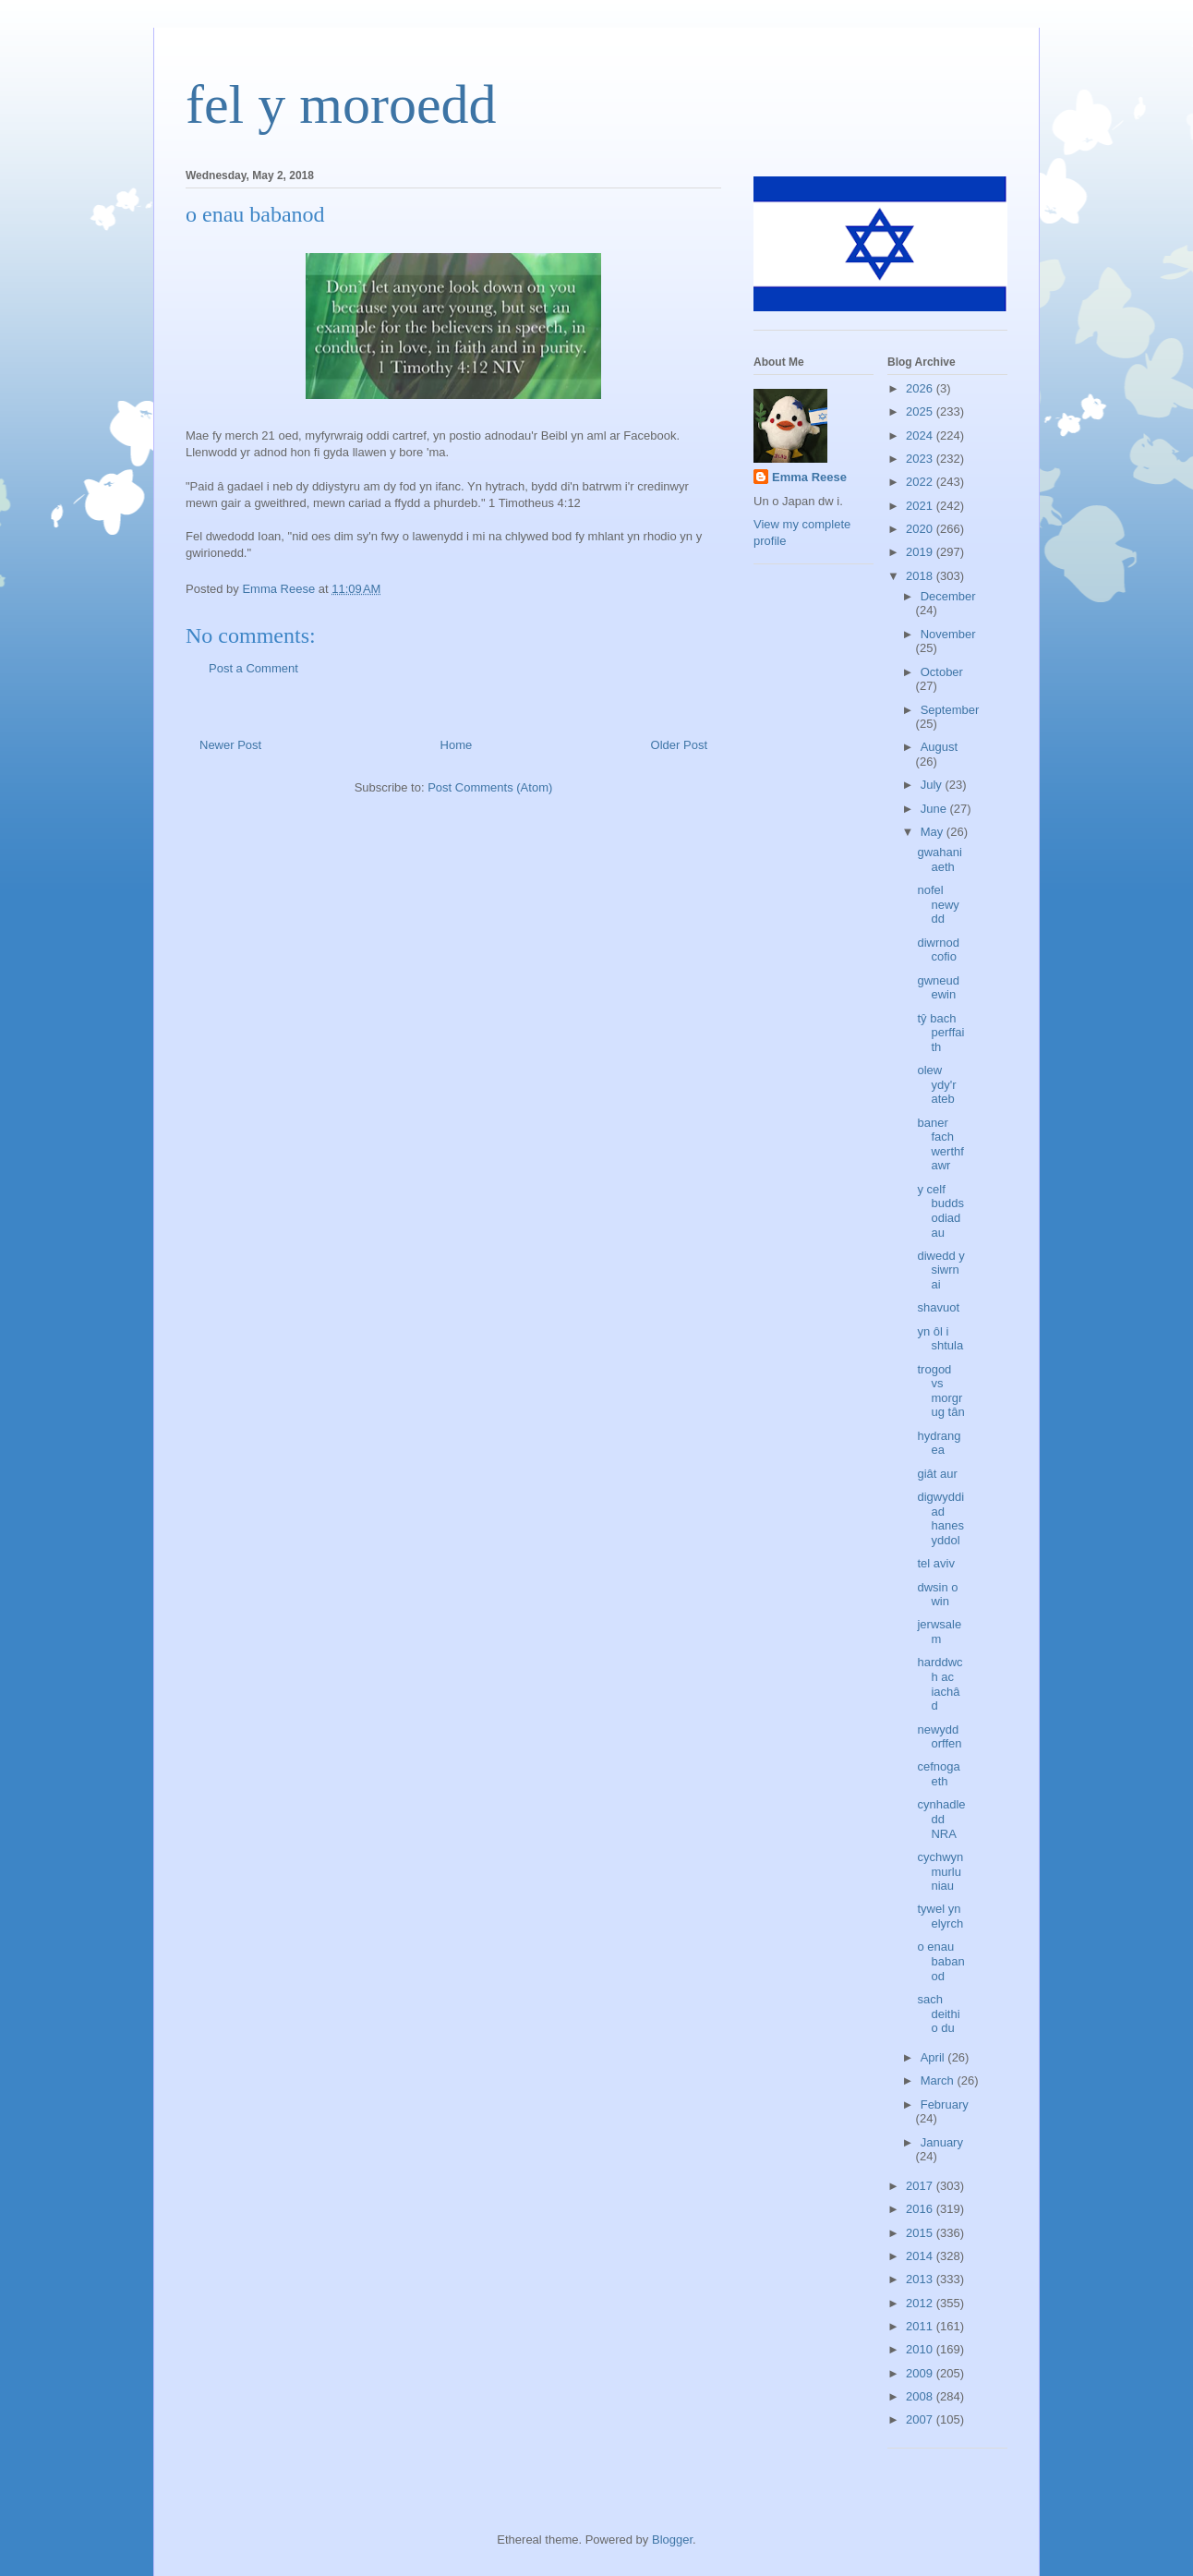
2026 (921, 388)
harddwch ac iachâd (939, 1683)
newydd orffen (939, 1737)
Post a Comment (253, 668)
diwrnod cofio (938, 950)
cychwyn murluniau (940, 1871)
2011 (921, 2326)
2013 (921, 2279)
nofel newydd (937, 904)
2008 (921, 2396)
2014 (921, 2256)
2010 (921, 2349)
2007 (921, 2419)
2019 (921, 552)
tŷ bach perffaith (940, 1032)
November (948, 634)
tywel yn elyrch (940, 1916)
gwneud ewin (938, 988)
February (945, 2104)
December (948, 596)
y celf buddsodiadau (940, 1211)
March (939, 2080)
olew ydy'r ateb (936, 1084)
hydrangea (938, 1443)
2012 (921, 2303)
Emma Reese (809, 477)
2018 (921, 576)
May (933, 832)
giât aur (937, 1474)
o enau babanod (940, 1961)
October (942, 672)
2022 (921, 482)
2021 (921, 506)
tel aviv (935, 1563)
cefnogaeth (938, 1774)
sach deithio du (938, 2013)
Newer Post (230, 745)
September (950, 710)
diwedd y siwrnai (940, 1270)
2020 (921, 529)
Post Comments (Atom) (490, 787)
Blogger (672, 2539)
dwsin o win (937, 1594)
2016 (921, 2209)
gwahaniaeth (939, 859)
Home (456, 745)
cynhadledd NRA (941, 1818)
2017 (921, 2186)
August (939, 747)
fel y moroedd (341, 104)
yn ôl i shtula (940, 1338)
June (935, 809)
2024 (921, 435)
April (934, 2057)
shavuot (938, 1307)
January (942, 2142)
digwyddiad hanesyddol (940, 1518)
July (933, 785)
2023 (921, 459)
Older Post (679, 745)
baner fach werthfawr (940, 1144)
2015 (921, 2233)
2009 (921, 2373)
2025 (921, 411)
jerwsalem (939, 1631)
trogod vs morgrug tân (940, 1391)
